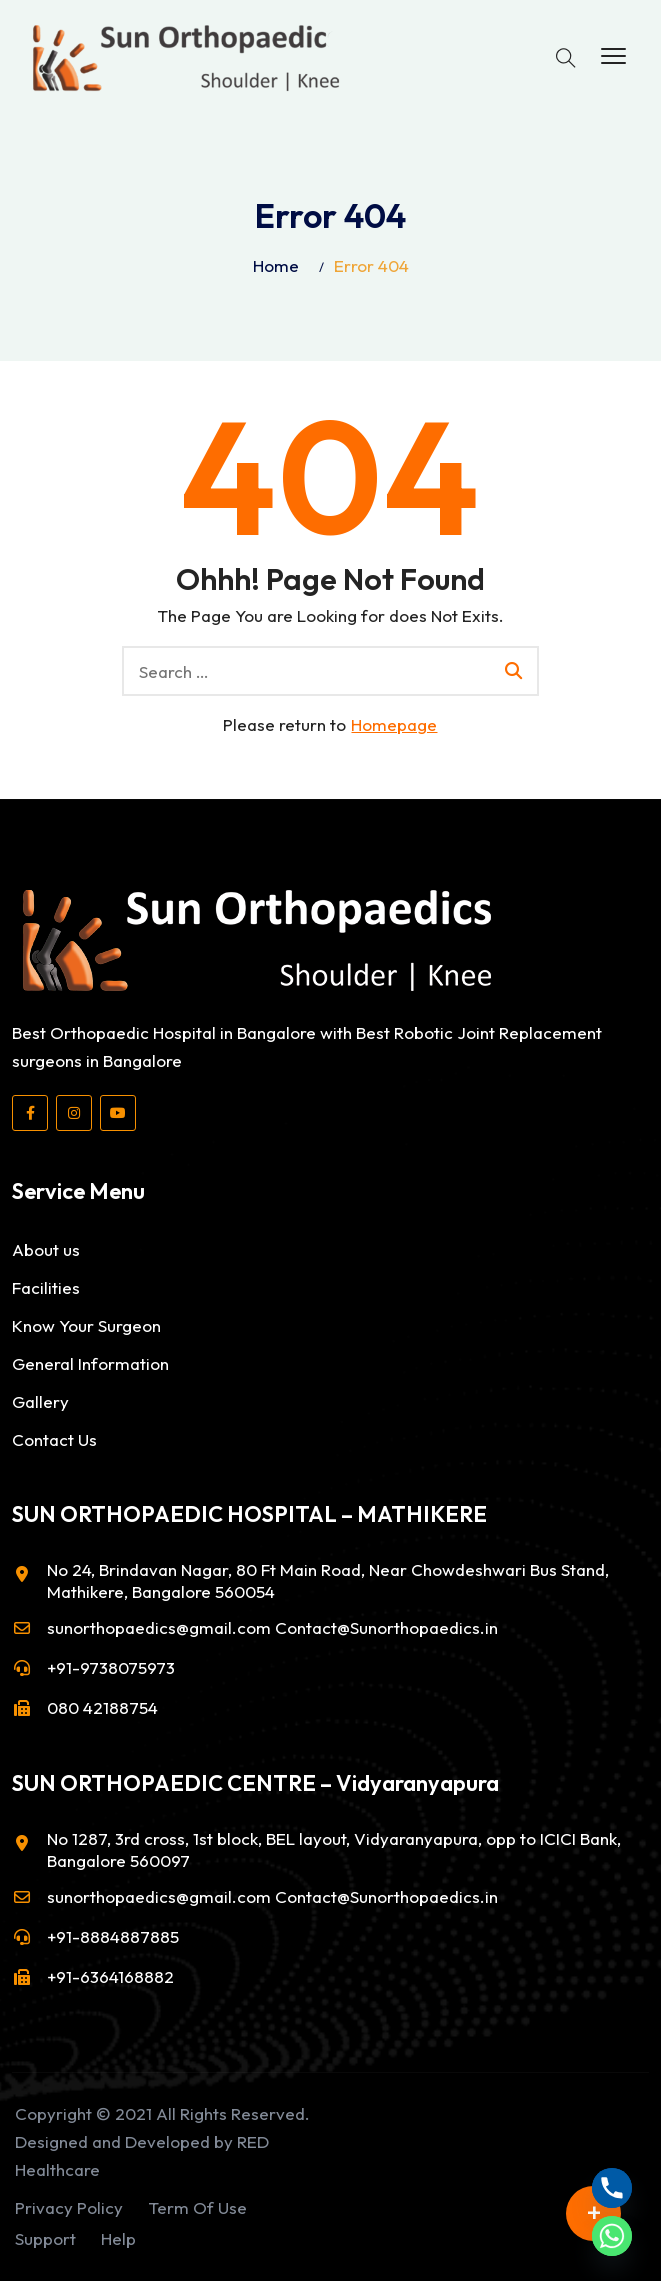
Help (118, 2238)
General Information (90, 1363)
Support (45, 2238)
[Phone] (612, 2188)
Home (276, 265)
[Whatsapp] (612, 2236)
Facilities (46, 1287)
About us (46, 1249)
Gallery (40, 1401)
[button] (613, 57)
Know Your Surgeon (86, 1325)
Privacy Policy (69, 2207)
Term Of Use (197, 2207)
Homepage (394, 724)
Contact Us (54, 1439)
